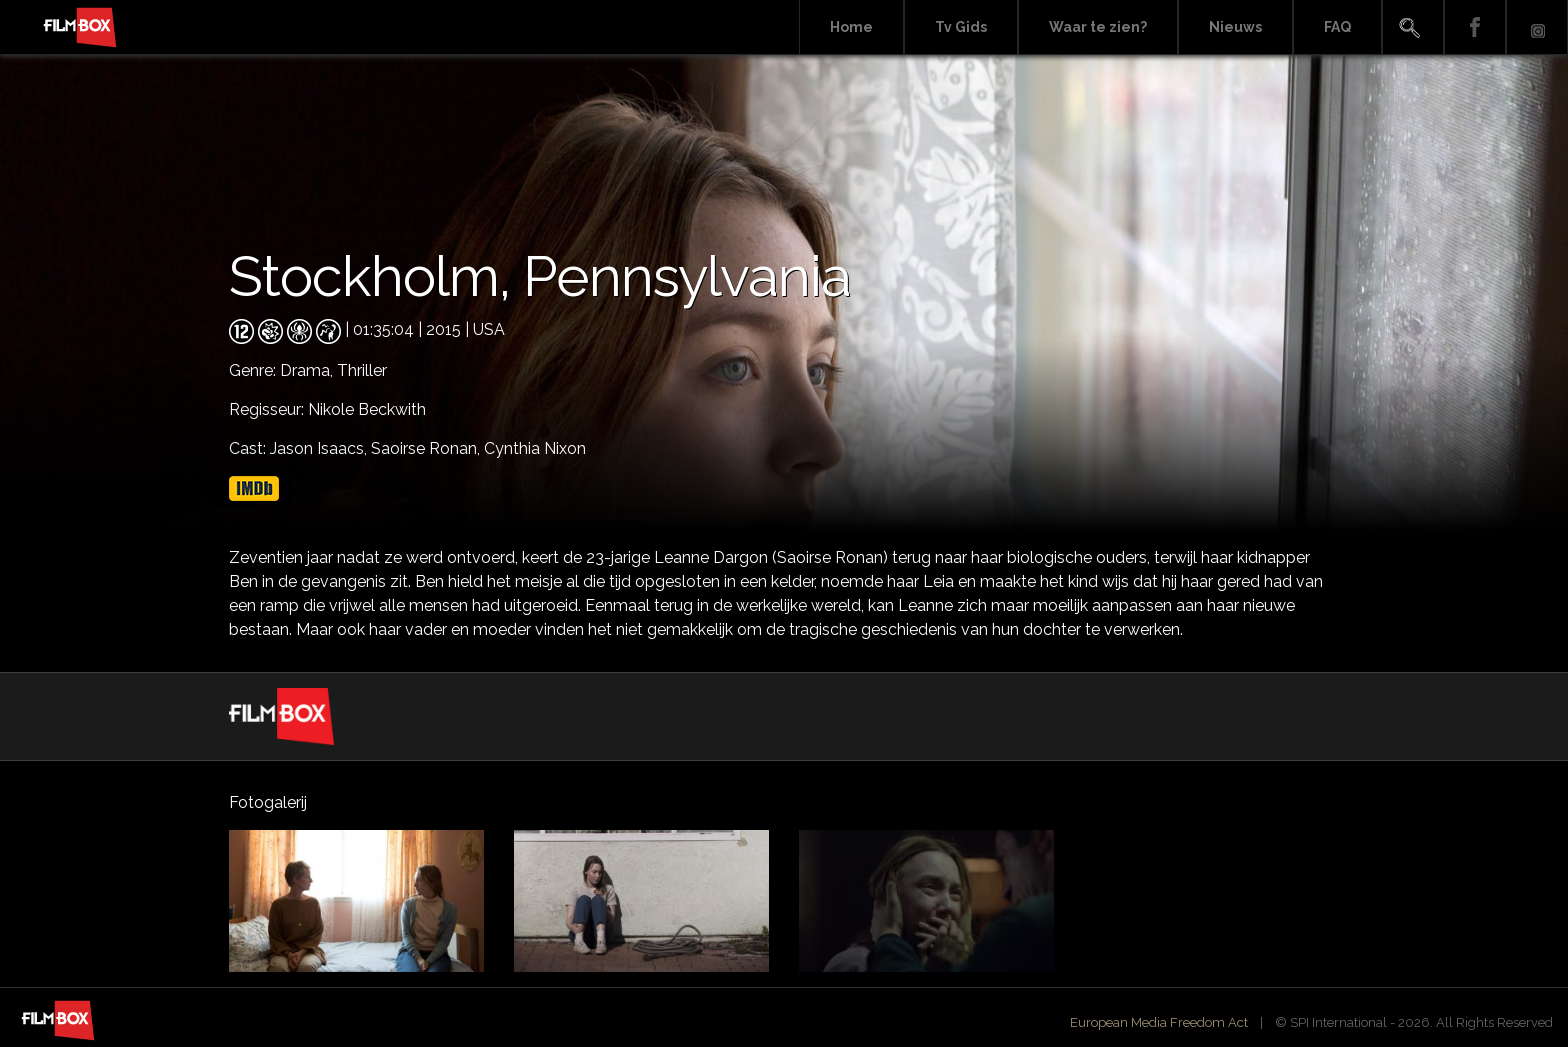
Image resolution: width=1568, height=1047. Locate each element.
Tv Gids (961, 27)
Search (1413, 27)
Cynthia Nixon (535, 448)
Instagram (1537, 27)
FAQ (1337, 27)
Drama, (308, 370)
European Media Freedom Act (1159, 1022)
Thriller (362, 370)
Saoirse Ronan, (427, 448)
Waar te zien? (1098, 27)
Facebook (1475, 27)
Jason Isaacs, (320, 448)
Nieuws (1235, 27)
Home (851, 27)
